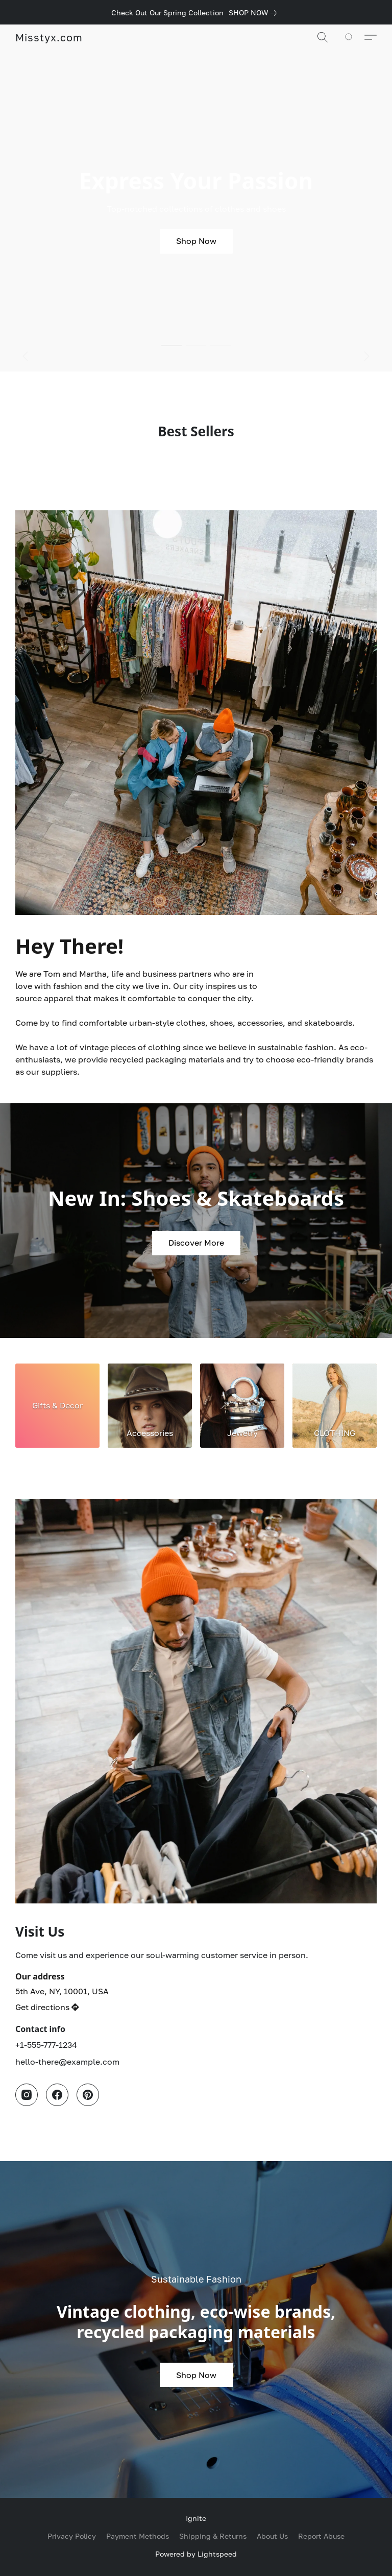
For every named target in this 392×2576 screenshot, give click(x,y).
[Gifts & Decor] (57, 1406)
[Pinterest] (88, 2095)
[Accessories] (150, 1406)
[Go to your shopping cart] (354, 37)
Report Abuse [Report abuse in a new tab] (321, 2536)
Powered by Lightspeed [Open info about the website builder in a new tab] (196, 2553)
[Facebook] (57, 2095)
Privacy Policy (71, 2536)
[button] (48, 37)
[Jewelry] (242, 1406)
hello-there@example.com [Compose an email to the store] (67, 2062)
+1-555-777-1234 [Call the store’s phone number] (46, 2045)
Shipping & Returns (213, 2536)
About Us (272, 2536)
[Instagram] (26, 2095)
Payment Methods (137, 2536)
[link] (255, 13)
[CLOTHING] (334, 1406)
